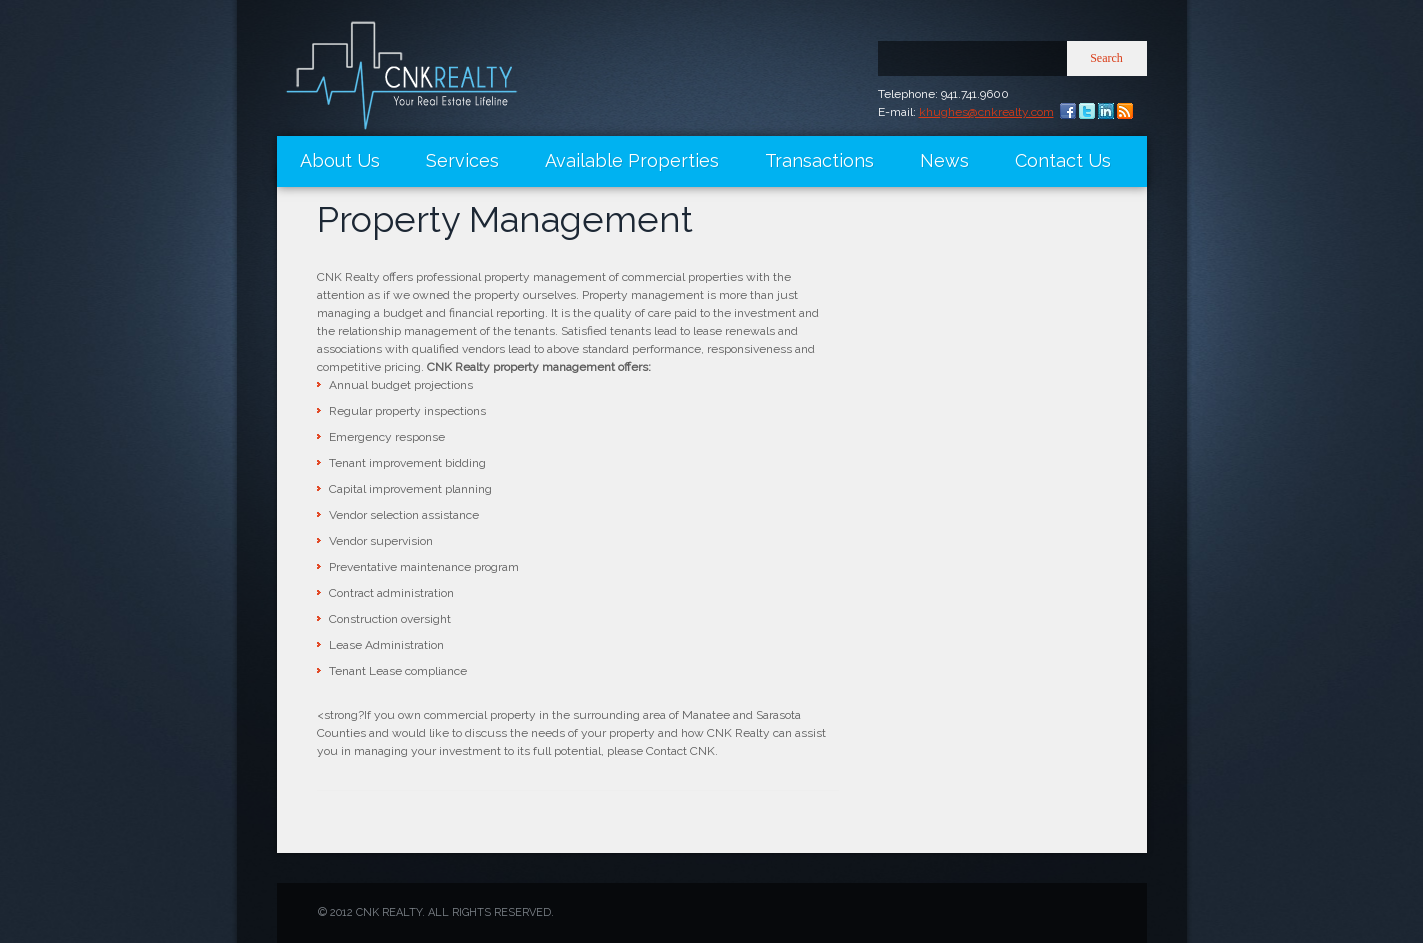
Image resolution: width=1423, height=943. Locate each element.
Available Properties (632, 160)
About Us (340, 160)
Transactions (819, 160)
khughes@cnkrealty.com (986, 112)
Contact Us (1063, 160)
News (944, 160)
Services (462, 160)
